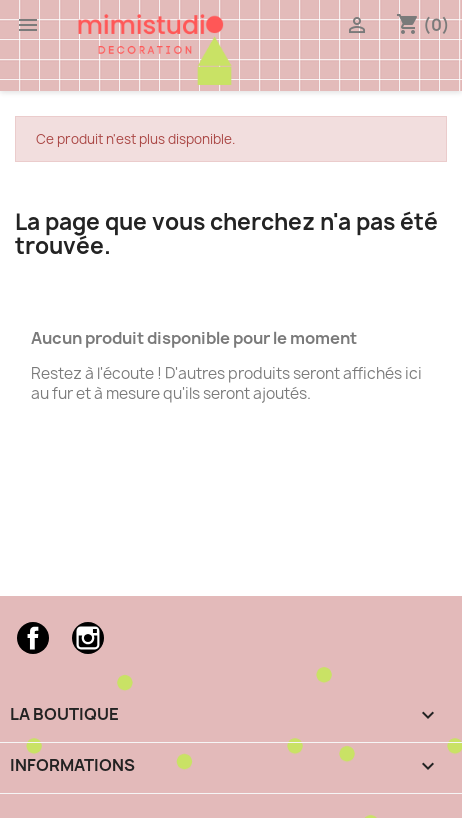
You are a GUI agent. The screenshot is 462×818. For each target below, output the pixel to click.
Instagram (88, 638)
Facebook (33, 638)
